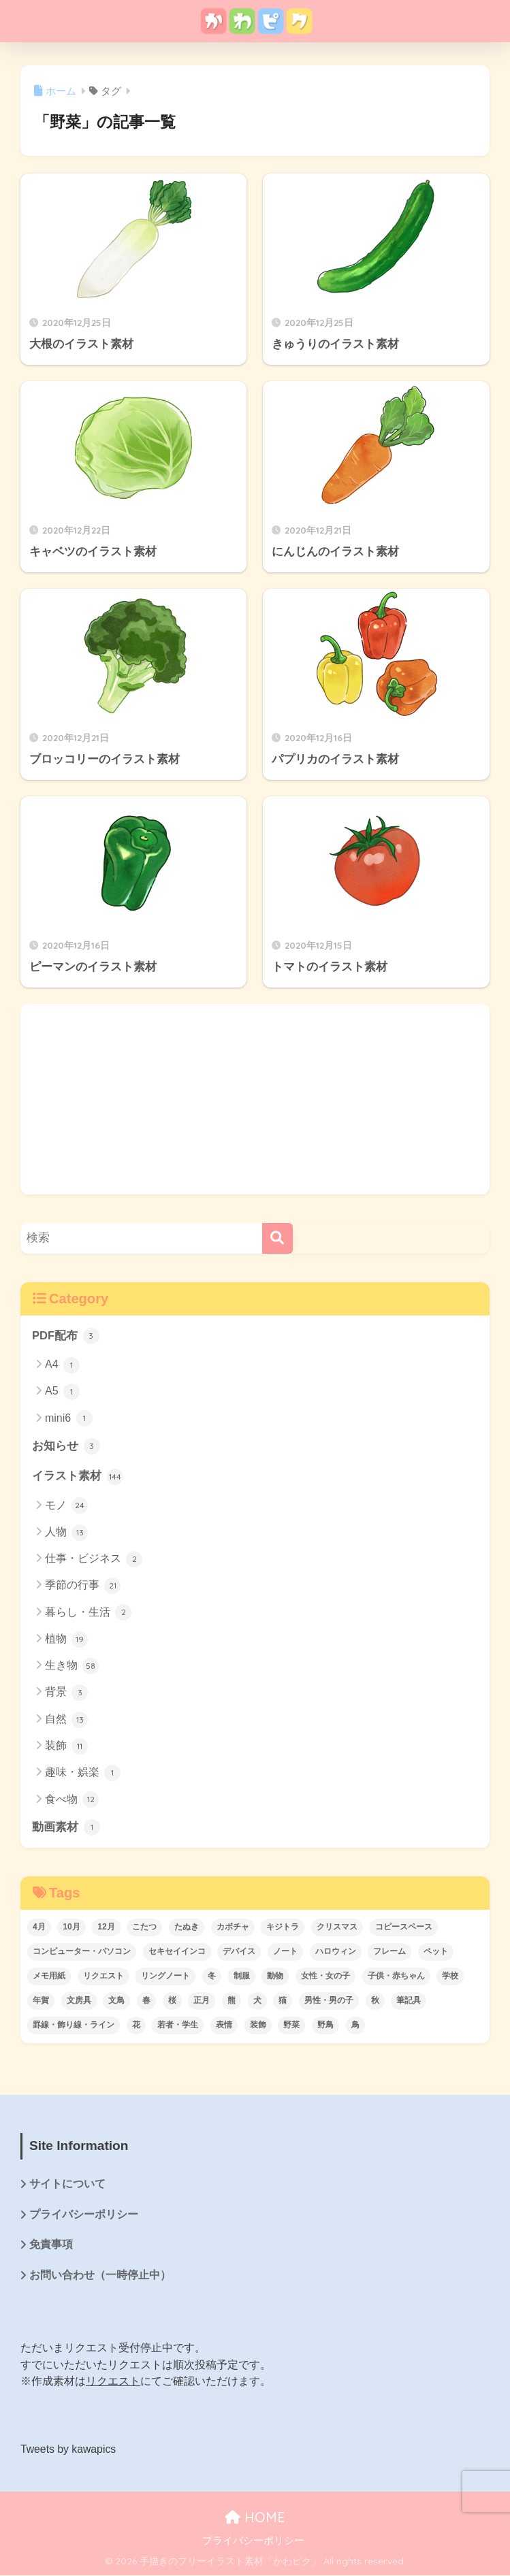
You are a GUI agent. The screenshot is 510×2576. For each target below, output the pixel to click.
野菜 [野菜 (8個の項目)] (291, 2025)
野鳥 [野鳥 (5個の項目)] (325, 2025)
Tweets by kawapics (68, 2450)
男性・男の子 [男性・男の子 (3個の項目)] (328, 2001)
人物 (66, 1533)
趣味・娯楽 (83, 1773)
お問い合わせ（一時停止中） (100, 2277)
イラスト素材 (77, 1477)
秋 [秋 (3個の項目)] (375, 2001)
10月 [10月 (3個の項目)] (71, 1927)
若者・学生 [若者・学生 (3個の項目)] (177, 2025)
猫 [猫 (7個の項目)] (282, 2001)
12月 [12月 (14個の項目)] (105, 1927)
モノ (66, 1506)
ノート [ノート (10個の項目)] (285, 1952)
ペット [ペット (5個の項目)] (436, 1952)
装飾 (66, 1747)
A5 (62, 1392)
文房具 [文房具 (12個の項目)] (79, 2001)
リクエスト (113, 2383)
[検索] (277, 1238)
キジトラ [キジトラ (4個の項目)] (282, 1927)
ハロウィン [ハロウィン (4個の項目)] (335, 1952)
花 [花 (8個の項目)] (136, 2025)
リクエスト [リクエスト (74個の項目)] (103, 1976)
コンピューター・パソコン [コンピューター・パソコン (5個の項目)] (82, 1952)
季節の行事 (83, 1586)
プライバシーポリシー (83, 2215)
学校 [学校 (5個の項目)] (450, 1976)
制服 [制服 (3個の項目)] (242, 1976)
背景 (66, 1693)
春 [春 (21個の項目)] (146, 2001)
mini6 (69, 1419)
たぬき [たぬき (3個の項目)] (186, 1927)
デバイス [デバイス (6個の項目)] (239, 1952)
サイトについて (67, 2185)
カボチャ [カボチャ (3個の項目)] (233, 1927)
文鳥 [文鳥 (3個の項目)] (116, 2001)
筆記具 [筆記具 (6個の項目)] (408, 2001)
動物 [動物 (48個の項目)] (275, 1976)
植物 (66, 1640)
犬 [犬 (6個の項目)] (257, 2001)
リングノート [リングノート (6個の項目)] (165, 1976)
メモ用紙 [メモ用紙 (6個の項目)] (49, 1976)
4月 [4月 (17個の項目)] (39, 1927)
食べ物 (72, 1800)
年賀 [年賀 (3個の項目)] (41, 2001)
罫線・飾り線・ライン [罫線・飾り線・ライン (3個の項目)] (73, 2025)
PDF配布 (65, 1336)
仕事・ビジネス (93, 1560)
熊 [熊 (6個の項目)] (231, 2001)
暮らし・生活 (88, 1613)
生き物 (72, 1667)
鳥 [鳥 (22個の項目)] (355, 2025)
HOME (255, 2518)
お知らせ (66, 1447)
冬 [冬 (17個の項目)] (212, 1976)
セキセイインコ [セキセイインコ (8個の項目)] (177, 1952)
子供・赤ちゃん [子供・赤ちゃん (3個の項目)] (396, 1976)
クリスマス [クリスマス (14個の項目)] (337, 1927)
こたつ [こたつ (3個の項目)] (144, 1927)
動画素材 (66, 1828)
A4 (62, 1365)
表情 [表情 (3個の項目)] (224, 2025)
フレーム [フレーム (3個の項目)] (389, 1952)
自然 (66, 1720)
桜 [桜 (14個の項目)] (172, 2001)
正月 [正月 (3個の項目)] (201, 2001)
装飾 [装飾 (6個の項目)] (258, 2025)
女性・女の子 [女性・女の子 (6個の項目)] (325, 1976)
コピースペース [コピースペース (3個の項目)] (403, 1927)
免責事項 (51, 2246)
